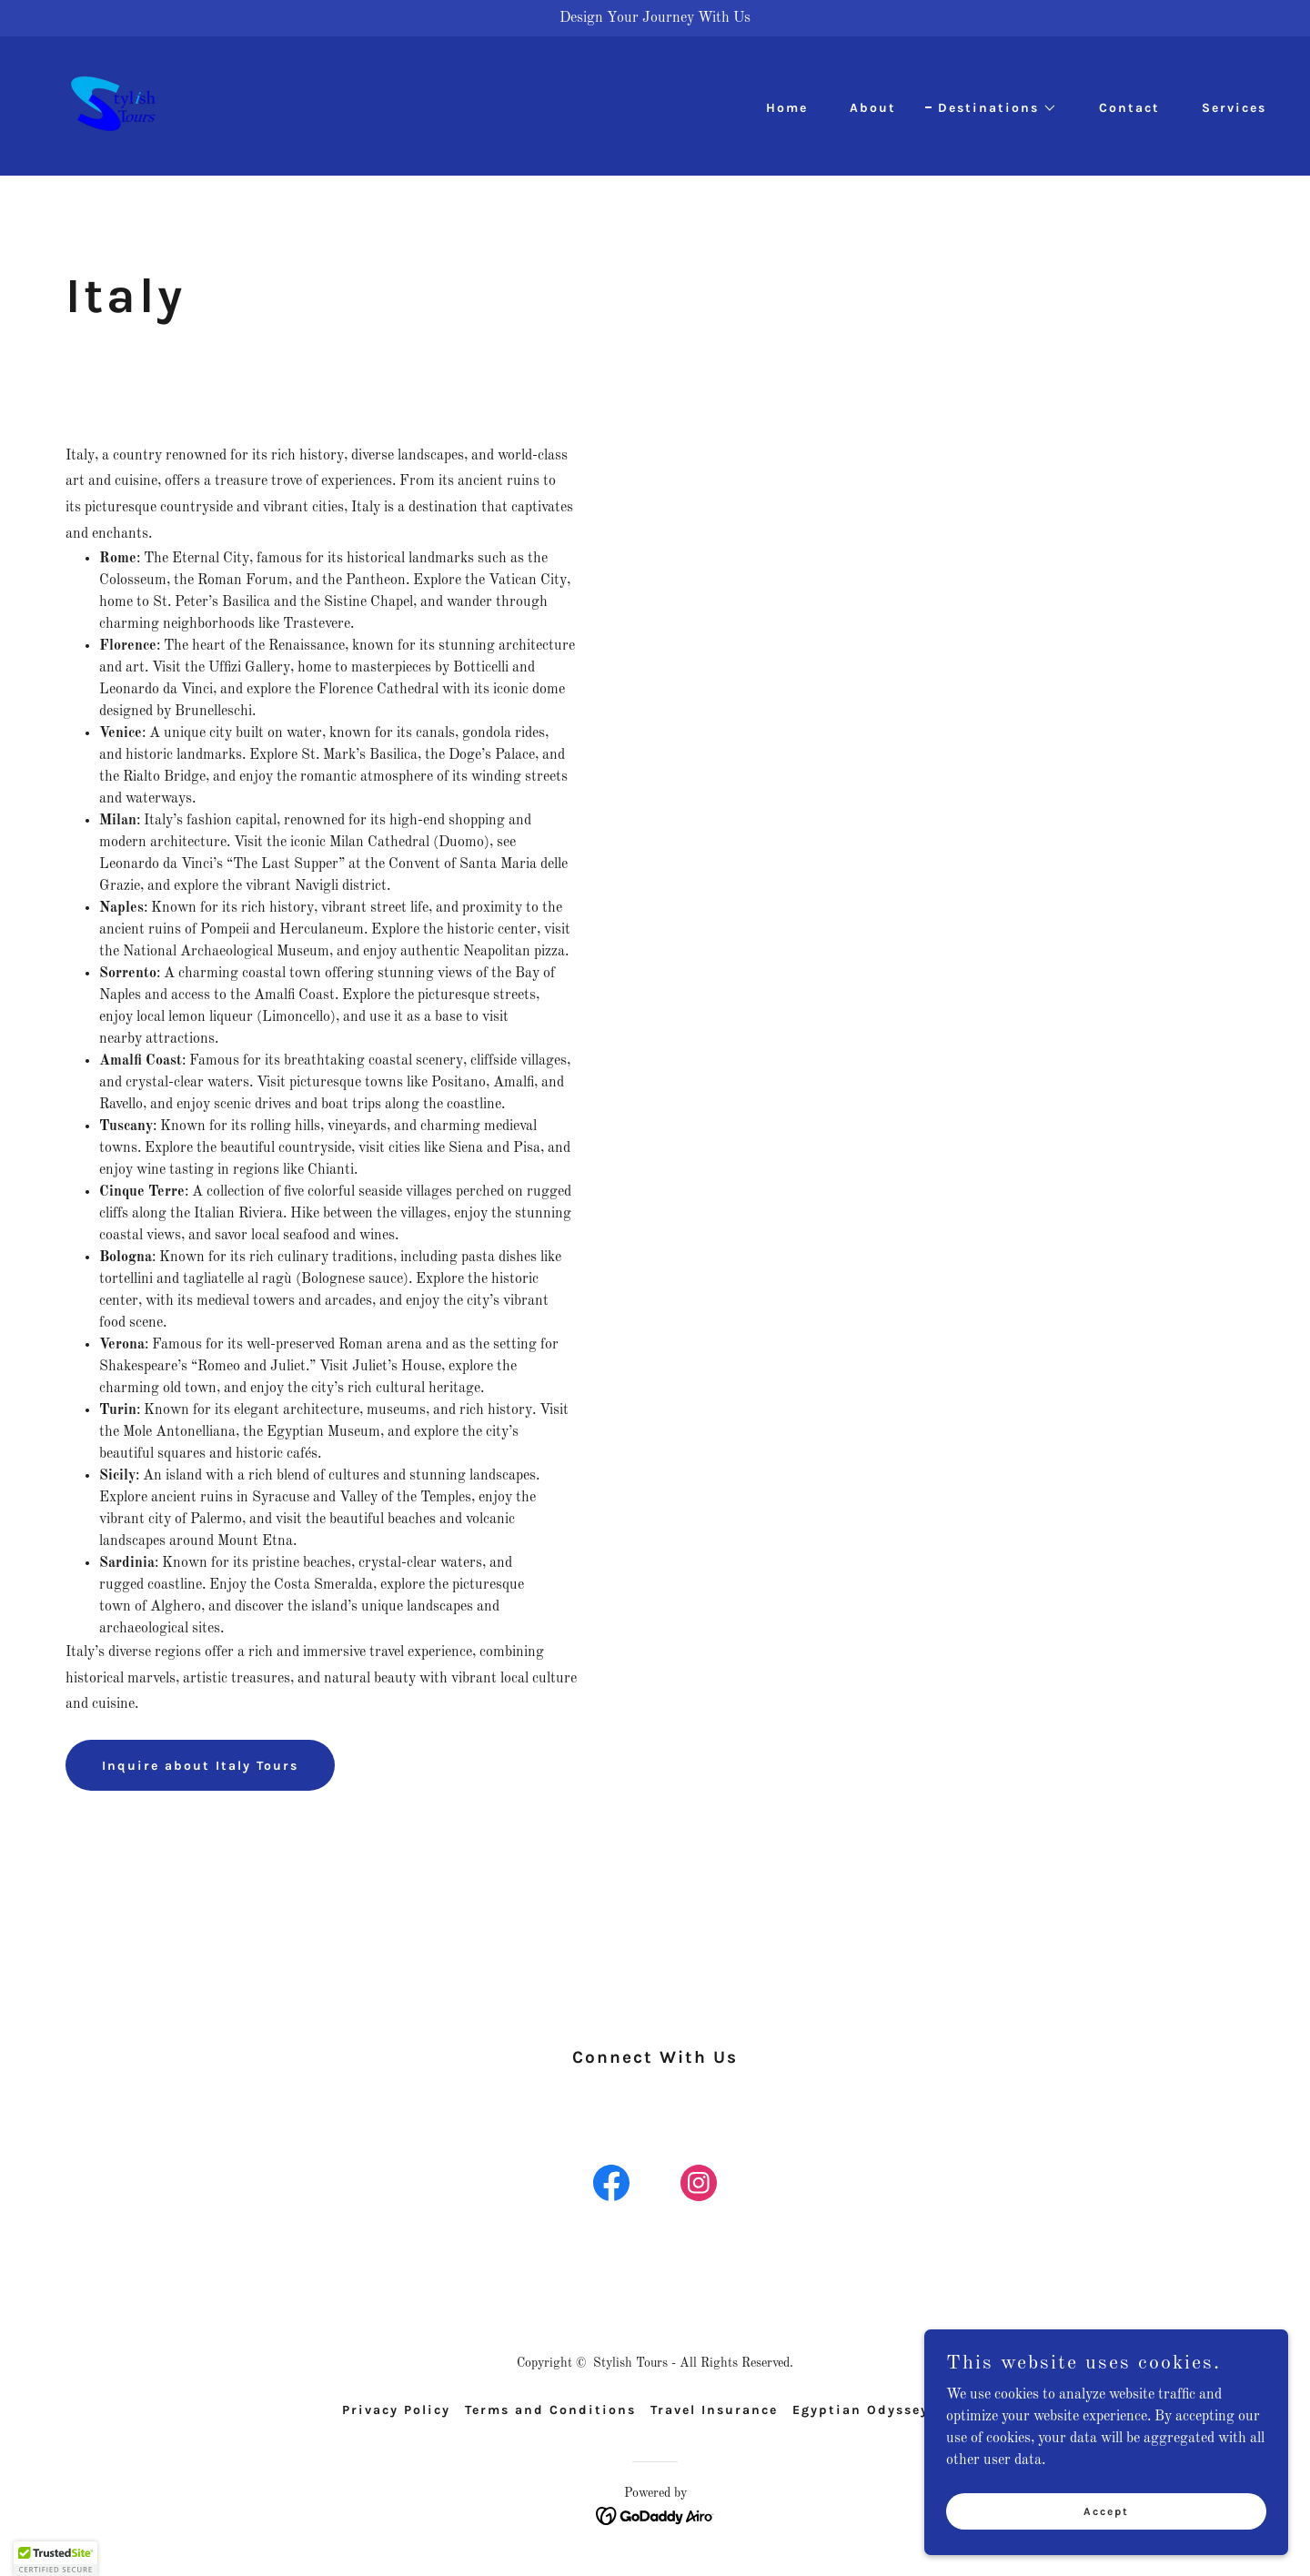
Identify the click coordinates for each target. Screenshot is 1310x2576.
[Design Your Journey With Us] (655, 18)
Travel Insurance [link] (714, 2410)
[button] (991, 108)
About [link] (873, 108)
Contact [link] (1129, 108)
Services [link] (1234, 108)
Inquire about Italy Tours (200, 1765)
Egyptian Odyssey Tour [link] (880, 2410)
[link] (113, 105)
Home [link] (787, 108)
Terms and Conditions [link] (550, 2410)
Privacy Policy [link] (396, 2410)
